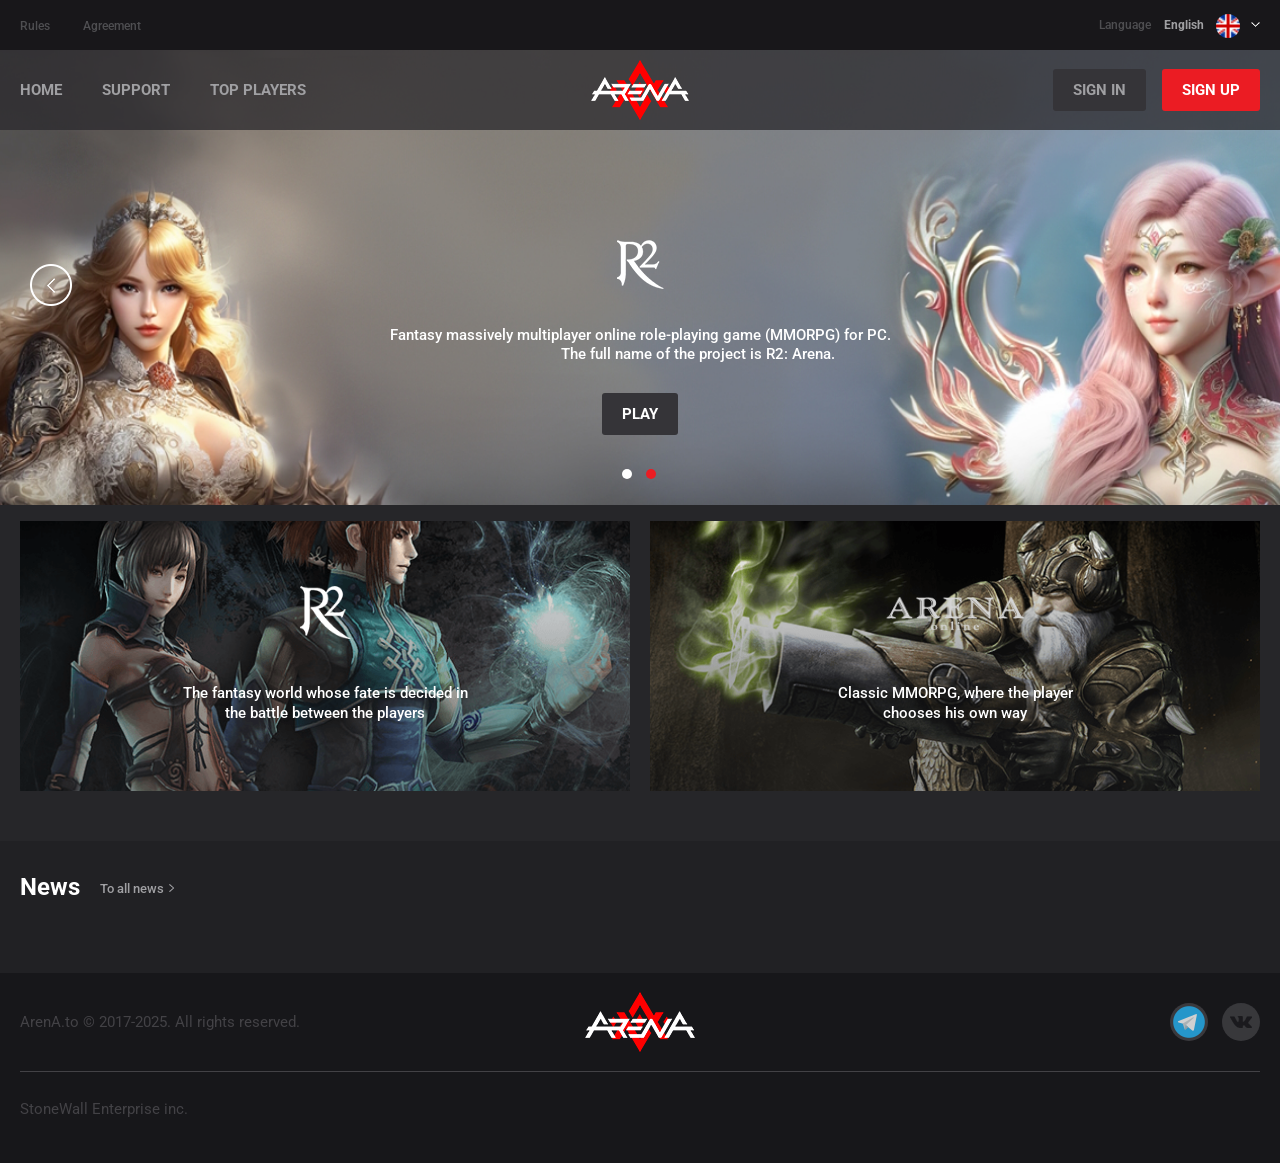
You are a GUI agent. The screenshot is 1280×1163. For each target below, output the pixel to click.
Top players (258, 90)
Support (136, 90)
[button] (51, 285)
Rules (35, 26)
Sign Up (1211, 90)
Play (640, 414)
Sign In (1099, 90)
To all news (132, 888)
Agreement (112, 26)
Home (41, 90)
